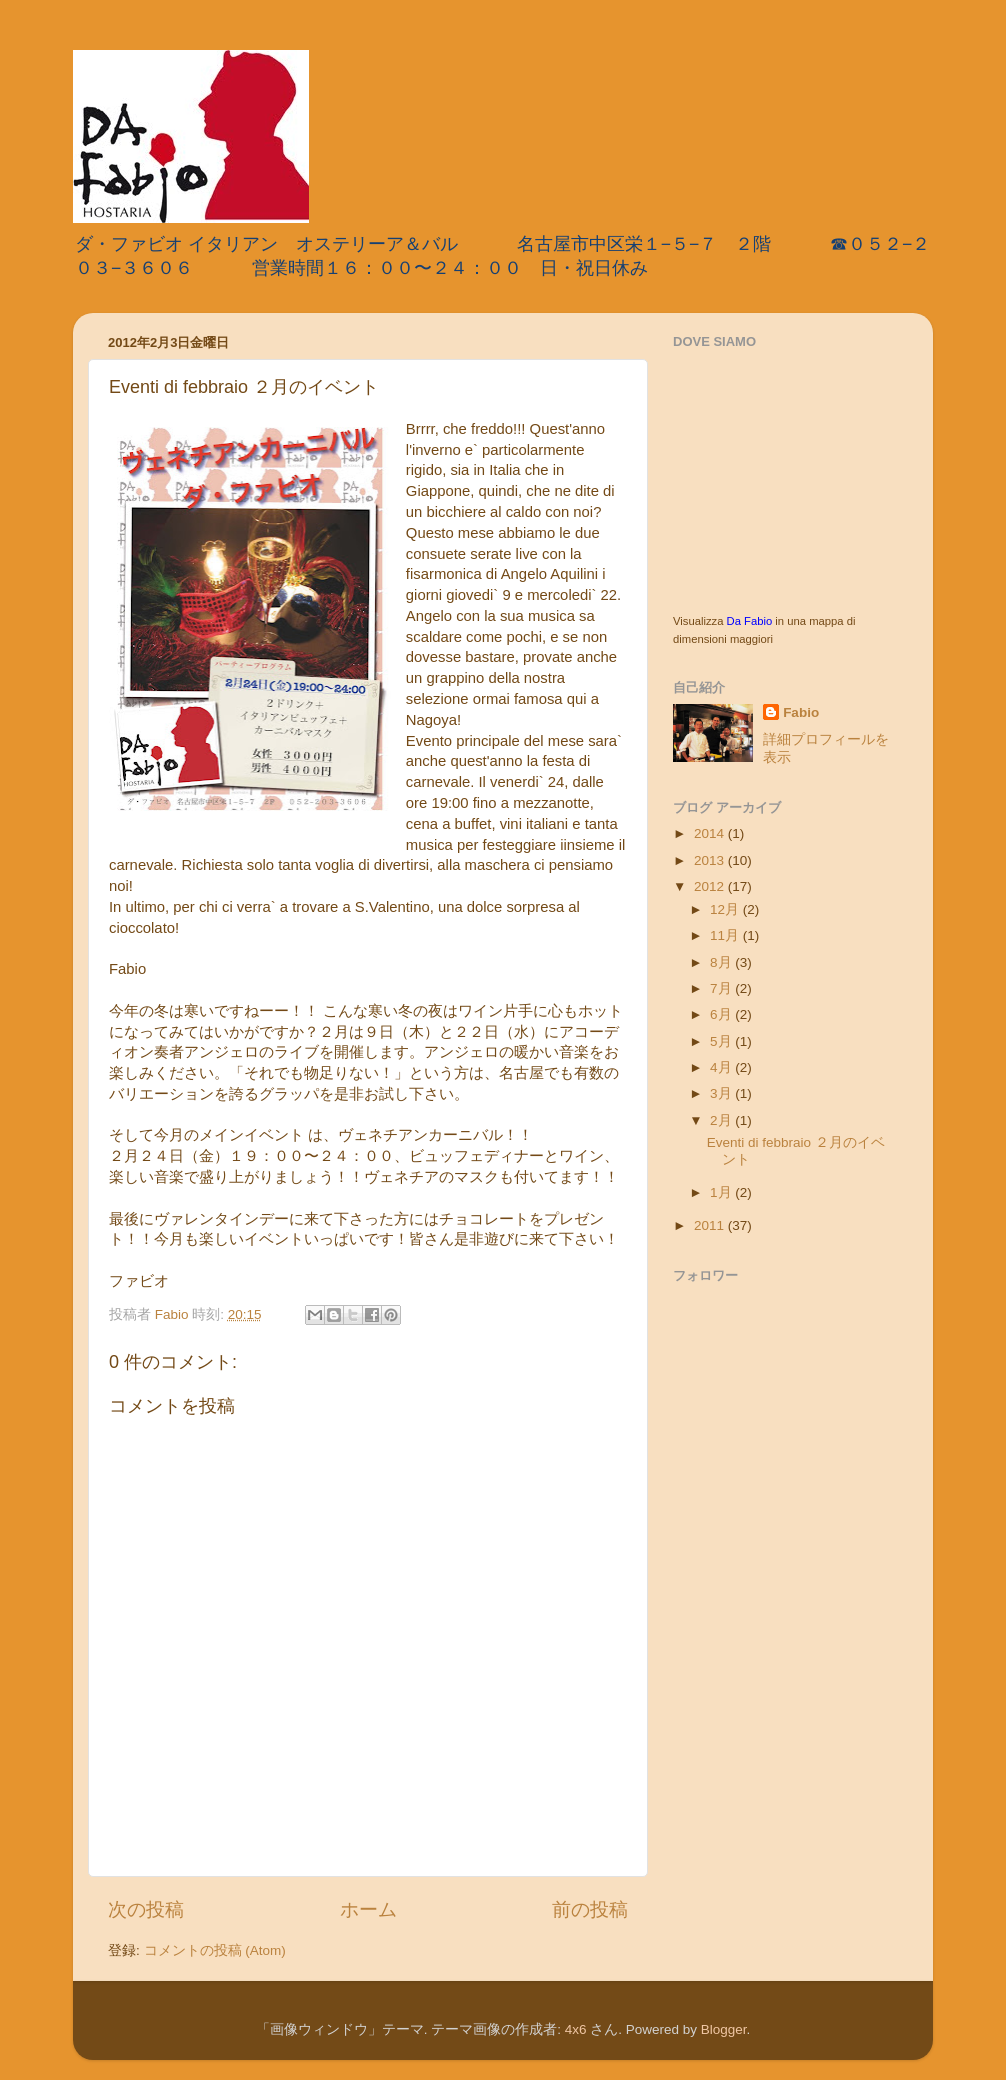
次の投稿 (146, 1909)
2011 (711, 1225)
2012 (711, 886)
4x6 (576, 2029)
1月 (722, 1192)
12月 (726, 909)
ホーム (368, 1909)
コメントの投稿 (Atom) (215, 1950)
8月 (722, 962)
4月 (722, 1067)
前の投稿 (590, 1909)
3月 (722, 1093)
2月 (722, 1120)
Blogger (724, 2029)
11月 (726, 935)
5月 (722, 1041)
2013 (711, 860)
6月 (722, 1014)
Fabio (801, 712)
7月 (722, 988)
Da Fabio (750, 621)
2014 (711, 833)
